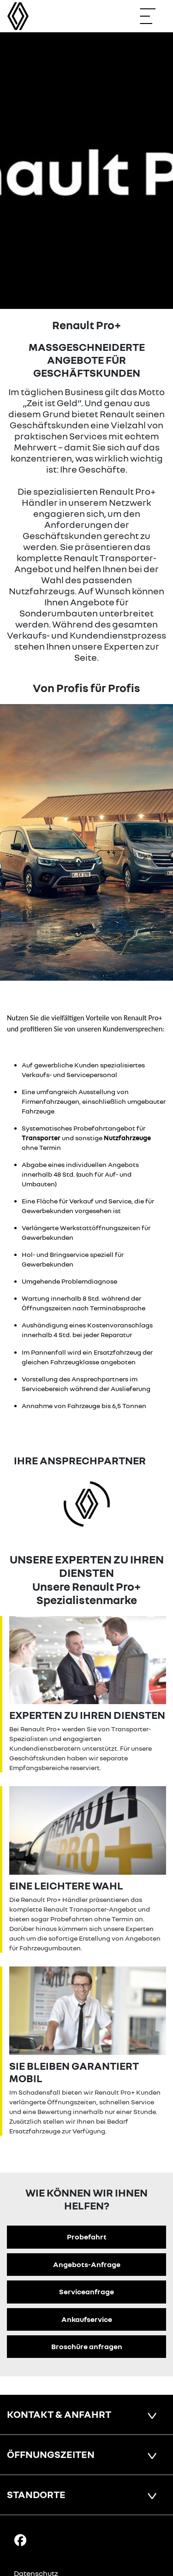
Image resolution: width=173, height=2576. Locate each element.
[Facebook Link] (20, 2539)
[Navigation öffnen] (152, 16)
